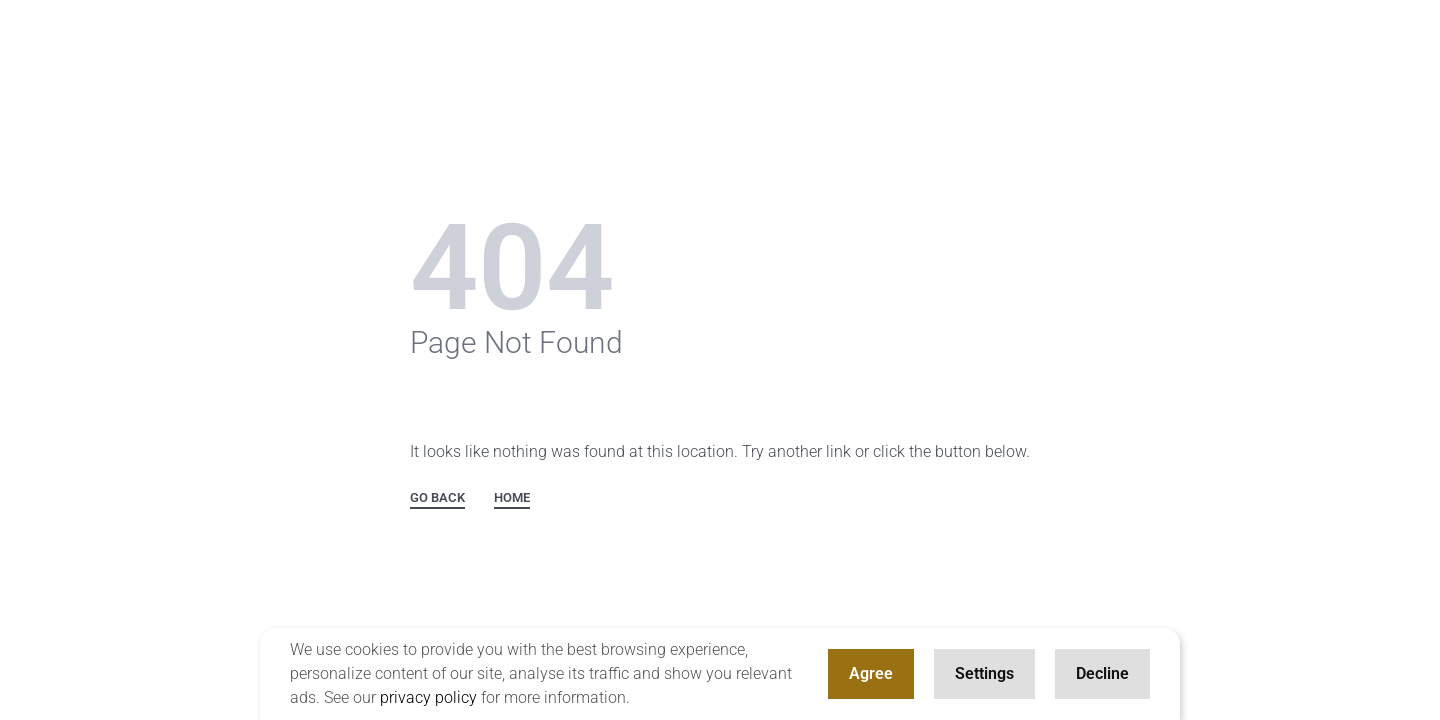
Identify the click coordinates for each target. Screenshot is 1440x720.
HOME (512, 498)
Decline (1102, 673)
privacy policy (428, 697)
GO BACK (437, 498)
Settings (984, 673)
